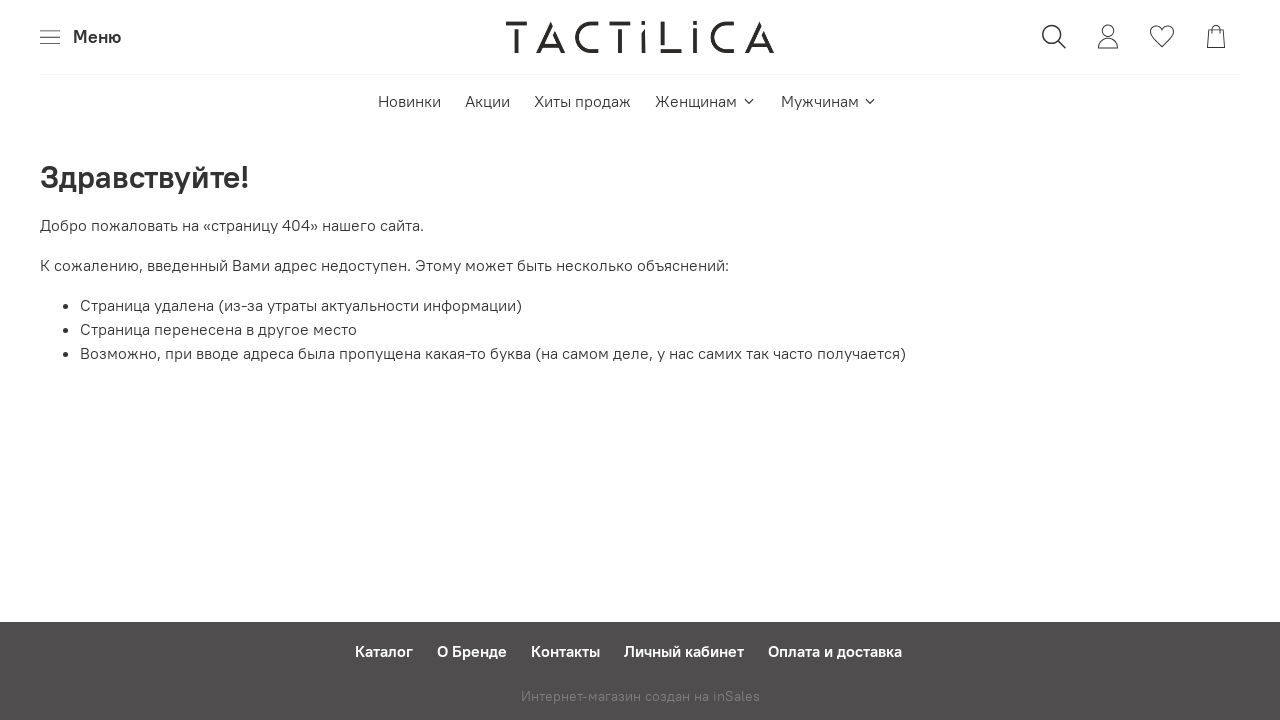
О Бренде (472, 651)
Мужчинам (829, 101)
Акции (487, 101)
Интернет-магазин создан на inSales (640, 696)
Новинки (409, 101)
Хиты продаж (582, 101)
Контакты (565, 651)
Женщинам (705, 101)
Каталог (384, 651)
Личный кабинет (684, 651)
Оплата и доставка (835, 651)
